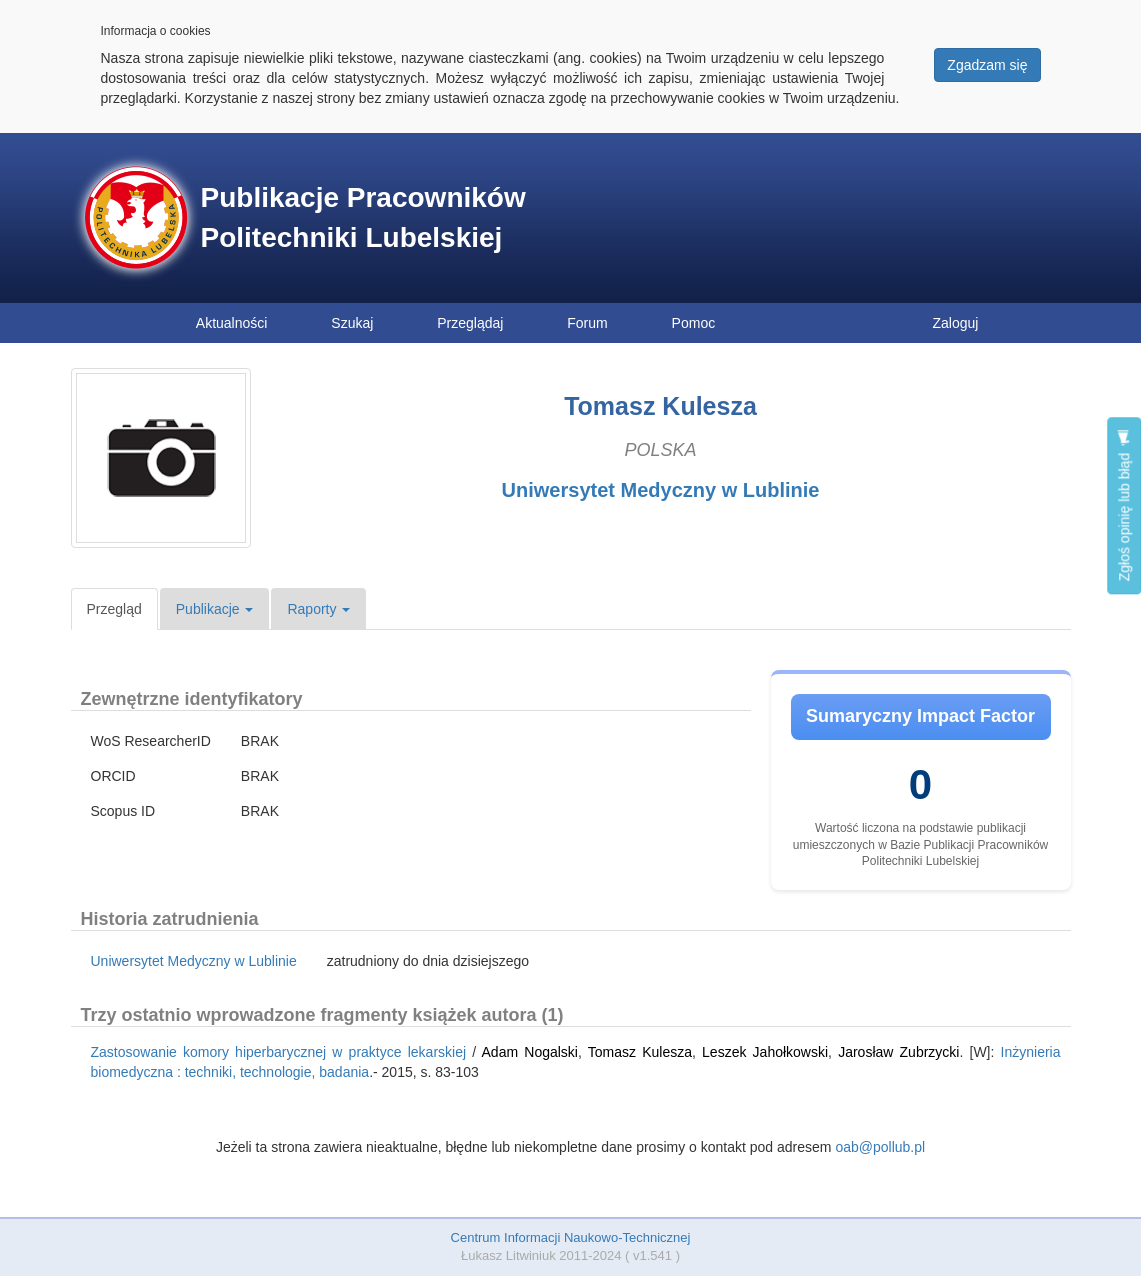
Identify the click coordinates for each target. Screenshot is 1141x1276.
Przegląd (114, 609)
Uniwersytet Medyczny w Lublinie (661, 490)
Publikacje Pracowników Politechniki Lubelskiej (363, 217)
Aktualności (232, 323)
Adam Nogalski (530, 1052)
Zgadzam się (987, 65)
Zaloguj (956, 323)
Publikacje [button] (215, 609)
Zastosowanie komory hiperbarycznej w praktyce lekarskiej (279, 1052)
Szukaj (352, 323)
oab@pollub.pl (880, 1147)
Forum (587, 323)
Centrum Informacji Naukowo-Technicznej (571, 1237)
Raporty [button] (318, 609)
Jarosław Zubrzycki (898, 1052)
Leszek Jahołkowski (765, 1052)
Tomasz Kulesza (640, 1052)
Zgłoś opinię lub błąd (1124, 505)
